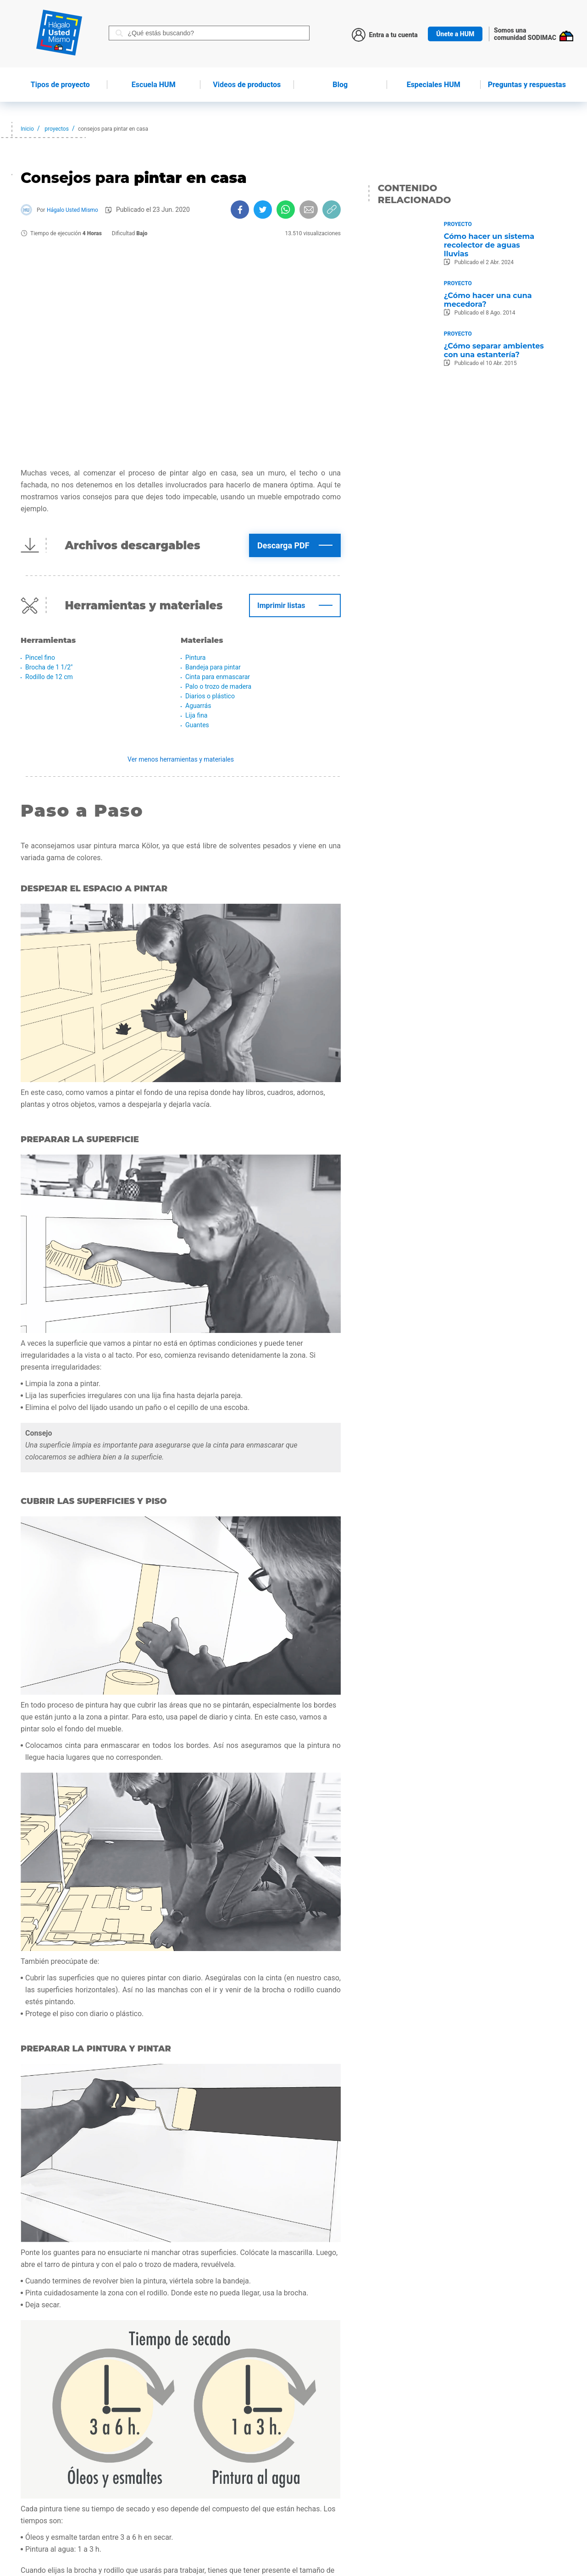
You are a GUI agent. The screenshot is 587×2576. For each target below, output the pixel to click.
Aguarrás (198, 705)
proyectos (56, 129)
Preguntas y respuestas (527, 84)
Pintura (195, 657)
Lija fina (196, 715)
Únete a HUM (455, 34)
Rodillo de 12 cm (49, 676)
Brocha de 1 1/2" (49, 667)
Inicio (27, 129)
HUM (154, 84)
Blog (340, 84)
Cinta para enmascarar (217, 676)
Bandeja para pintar (213, 667)
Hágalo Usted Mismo (72, 210)
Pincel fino (40, 657)
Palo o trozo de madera (218, 686)
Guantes (197, 725)
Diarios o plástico (210, 696)
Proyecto (458, 224)
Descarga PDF (283, 545)
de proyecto (60, 84)
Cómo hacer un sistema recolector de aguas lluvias (489, 245)
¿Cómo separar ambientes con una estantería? (494, 350)
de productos (247, 84)
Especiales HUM (433, 84)
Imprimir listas (281, 605)
